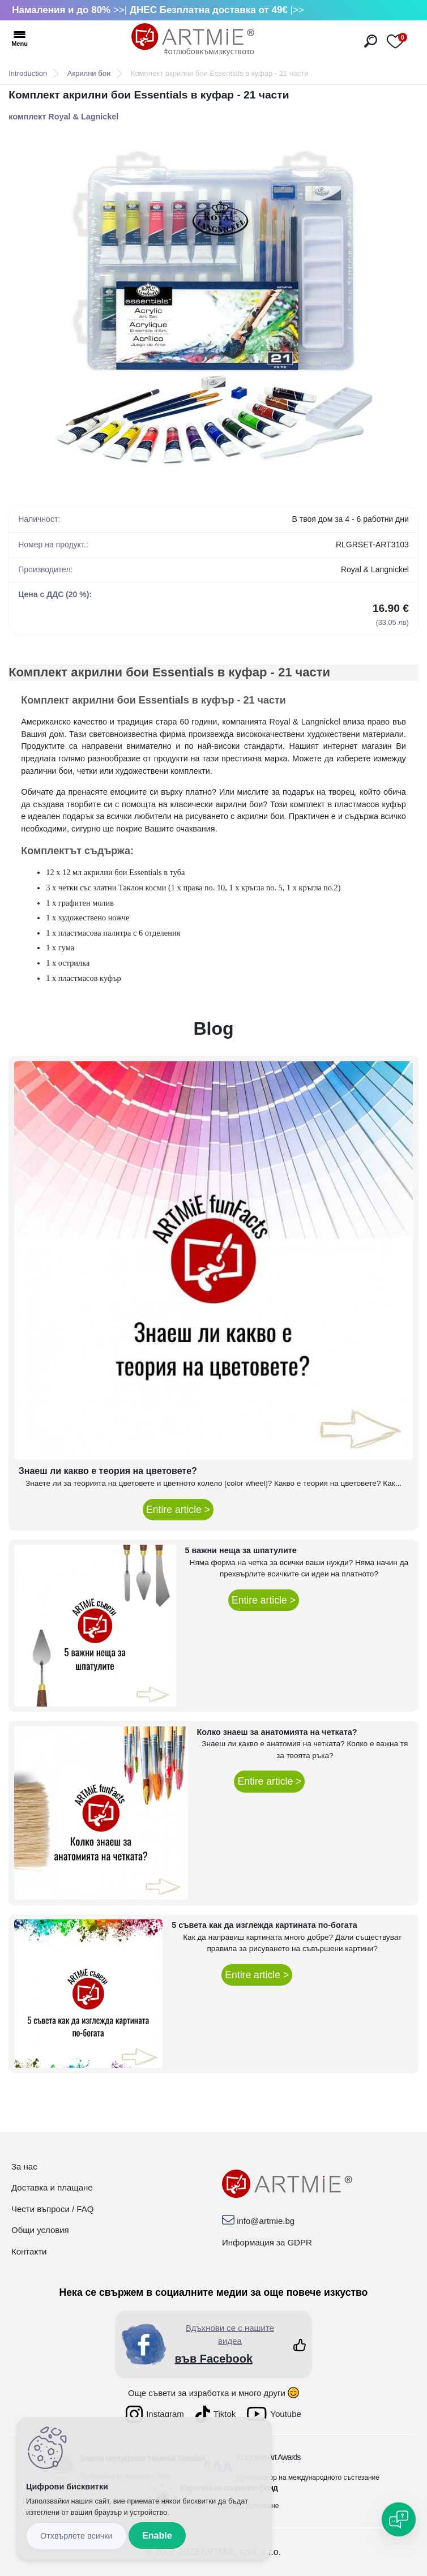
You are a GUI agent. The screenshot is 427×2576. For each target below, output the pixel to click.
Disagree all (76, 2536)
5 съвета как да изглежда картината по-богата (264, 1925)
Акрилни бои (88, 73)
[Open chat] (399, 2519)
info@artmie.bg (265, 2221)
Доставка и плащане (52, 2187)
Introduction (27, 73)
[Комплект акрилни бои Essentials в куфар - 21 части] (213, 309)
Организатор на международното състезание (308, 2477)
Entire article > (178, 1509)
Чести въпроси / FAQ (52, 2209)
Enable (157, 2535)
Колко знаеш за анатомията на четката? (277, 1732)
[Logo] (193, 39)
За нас (24, 2166)
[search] (371, 41)
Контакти (28, 2251)
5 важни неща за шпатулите (241, 1550)
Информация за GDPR (267, 2242)
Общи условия (40, 2230)
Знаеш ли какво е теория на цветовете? (108, 1471)
